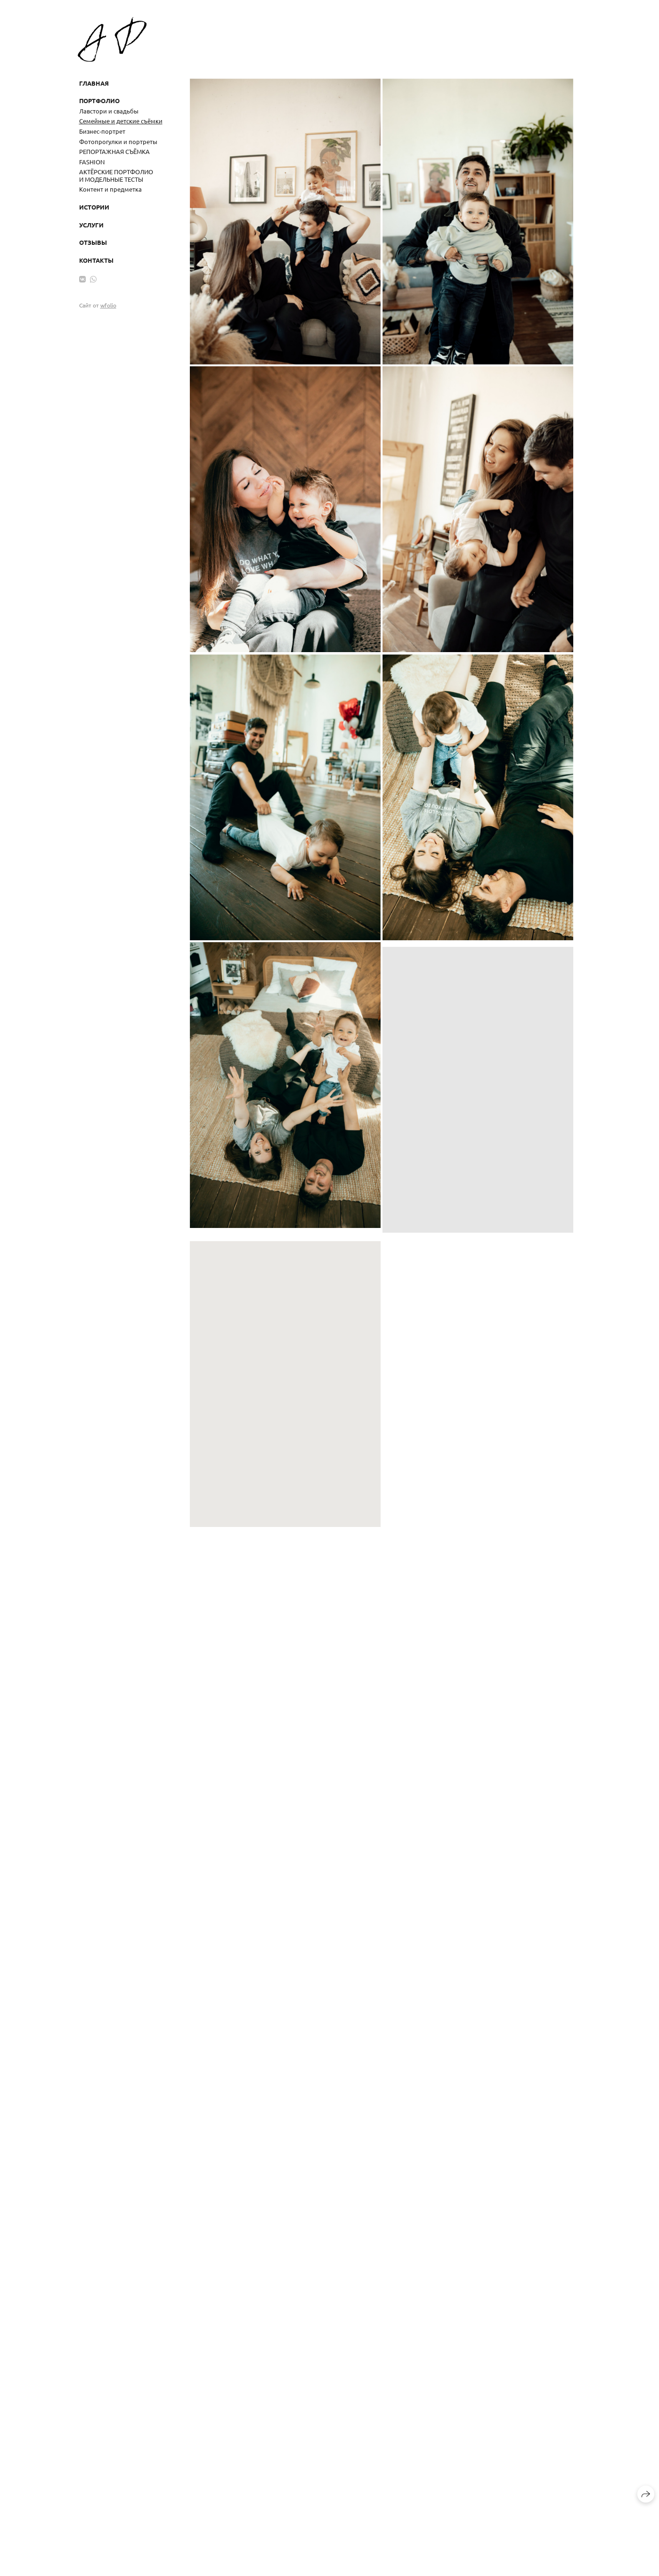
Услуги (91, 225)
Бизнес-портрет (102, 131)
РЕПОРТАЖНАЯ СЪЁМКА (114, 151)
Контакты (96, 260)
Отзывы (93, 242)
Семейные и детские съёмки (121, 121)
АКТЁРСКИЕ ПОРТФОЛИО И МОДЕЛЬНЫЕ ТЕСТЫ (116, 175)
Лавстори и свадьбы (108, 111)
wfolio (108, 305)
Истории (94, 207)
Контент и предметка (110, 189)
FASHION (92, 162)
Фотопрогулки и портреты (118, 141)
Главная (94, 83)
